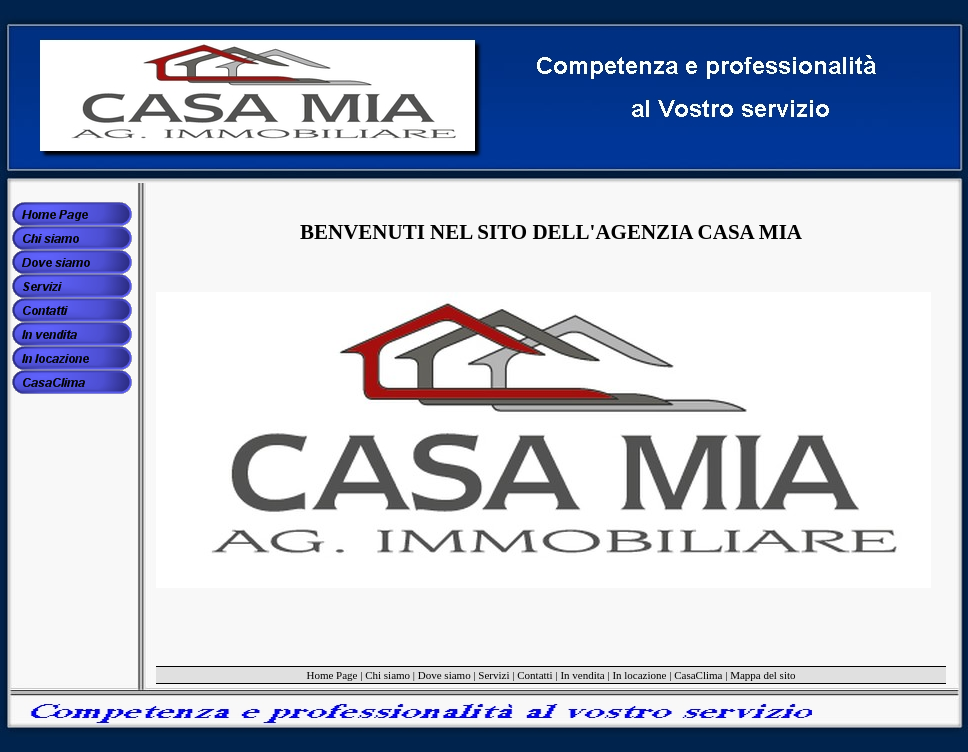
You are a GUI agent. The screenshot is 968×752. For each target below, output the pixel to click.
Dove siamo (444, 675)
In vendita (582, 675)
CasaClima (698, 675)
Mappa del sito (762, 675)
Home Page (331, 675)
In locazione (639, 675)
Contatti (534, 675)
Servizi (493, 675)
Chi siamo (387, 675)
